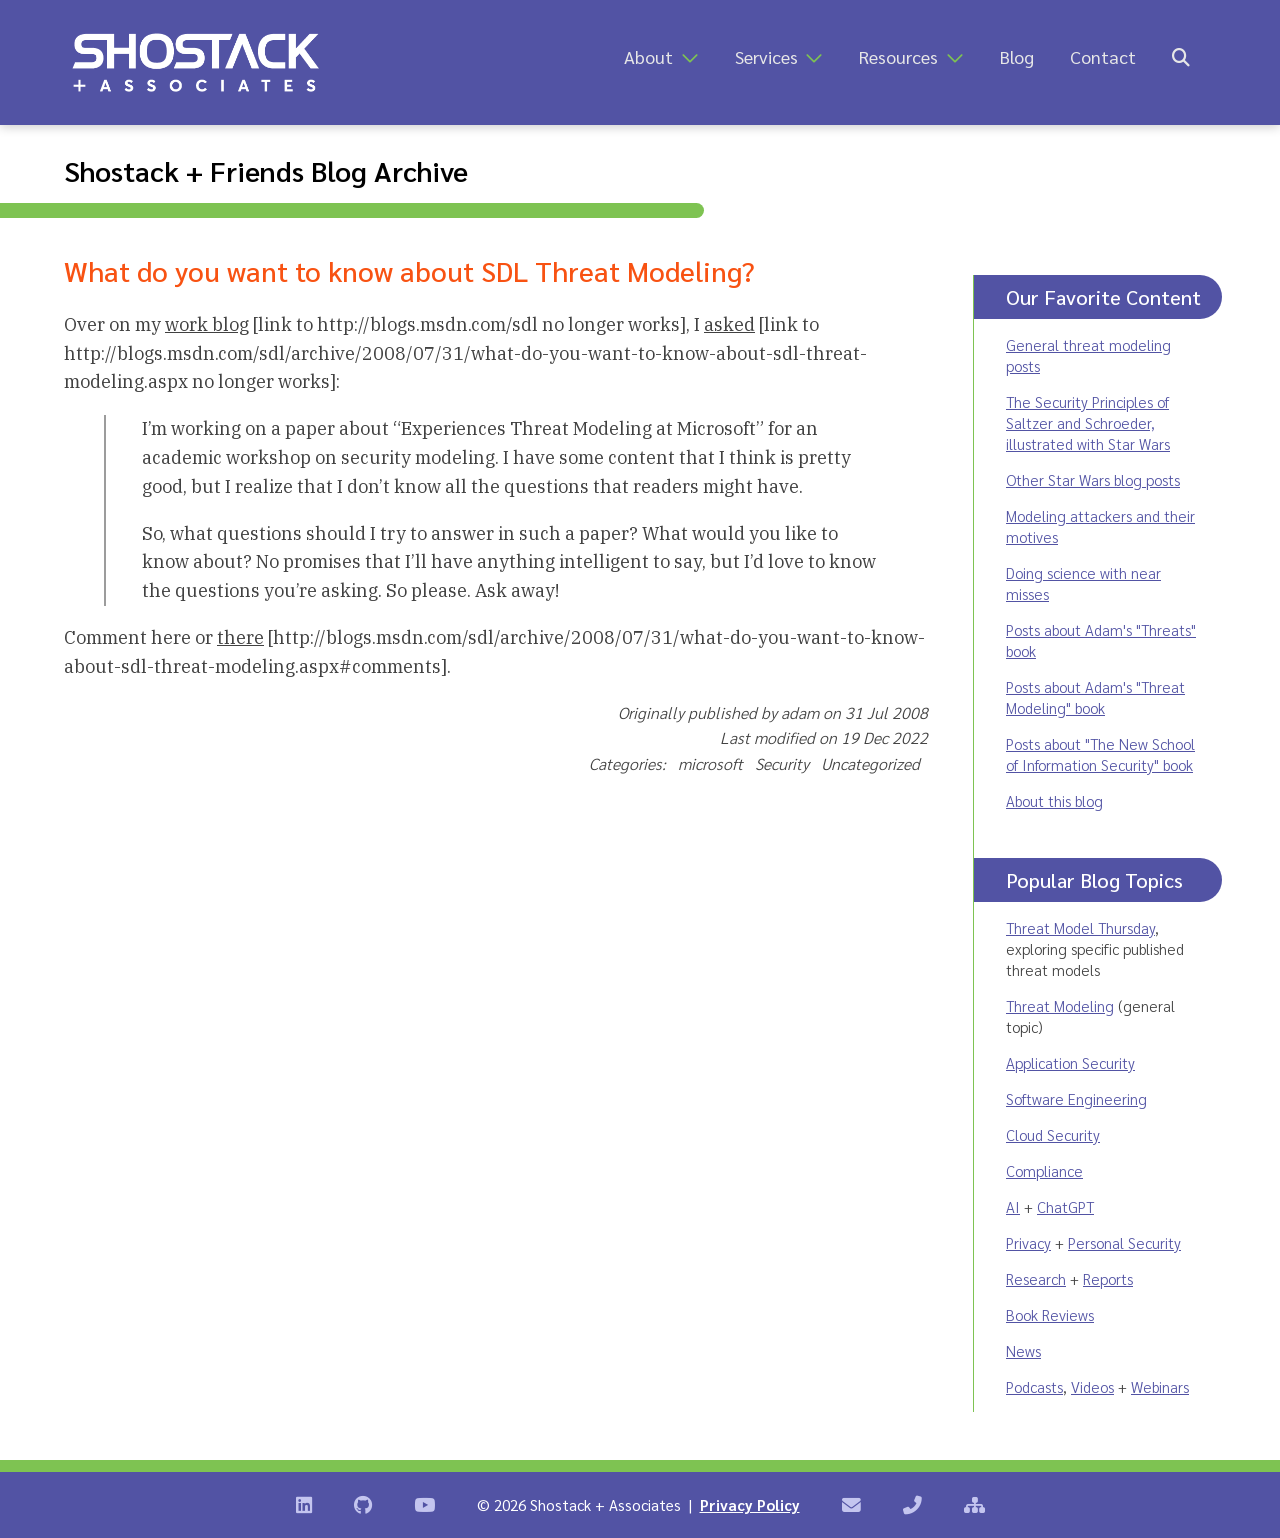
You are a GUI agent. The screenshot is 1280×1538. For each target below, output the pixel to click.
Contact (1103, 56)
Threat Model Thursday (1080, 927)
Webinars (1160, 1386)
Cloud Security (1053, 1134)
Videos (1092, 1386)
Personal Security (1124, 1242)
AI (1013, 1206)
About (648, 56)
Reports (1108, 1278)
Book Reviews (1050, 1314)
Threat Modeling (1060, 1005)
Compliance (1044, 1170)
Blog (1017, 56)
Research (1036, 1278)
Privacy (1028, 1242)
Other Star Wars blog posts (1093, 479)
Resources (898, 56)
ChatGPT (1065, 1206)
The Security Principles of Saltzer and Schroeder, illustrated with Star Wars (1088, 422)
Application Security (1070, 1062)
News (1023, 1350)
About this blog (1054, 800)
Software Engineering (1076, 1098)
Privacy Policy (750, 1504)
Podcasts (1034, 1386)
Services (766, 56)
